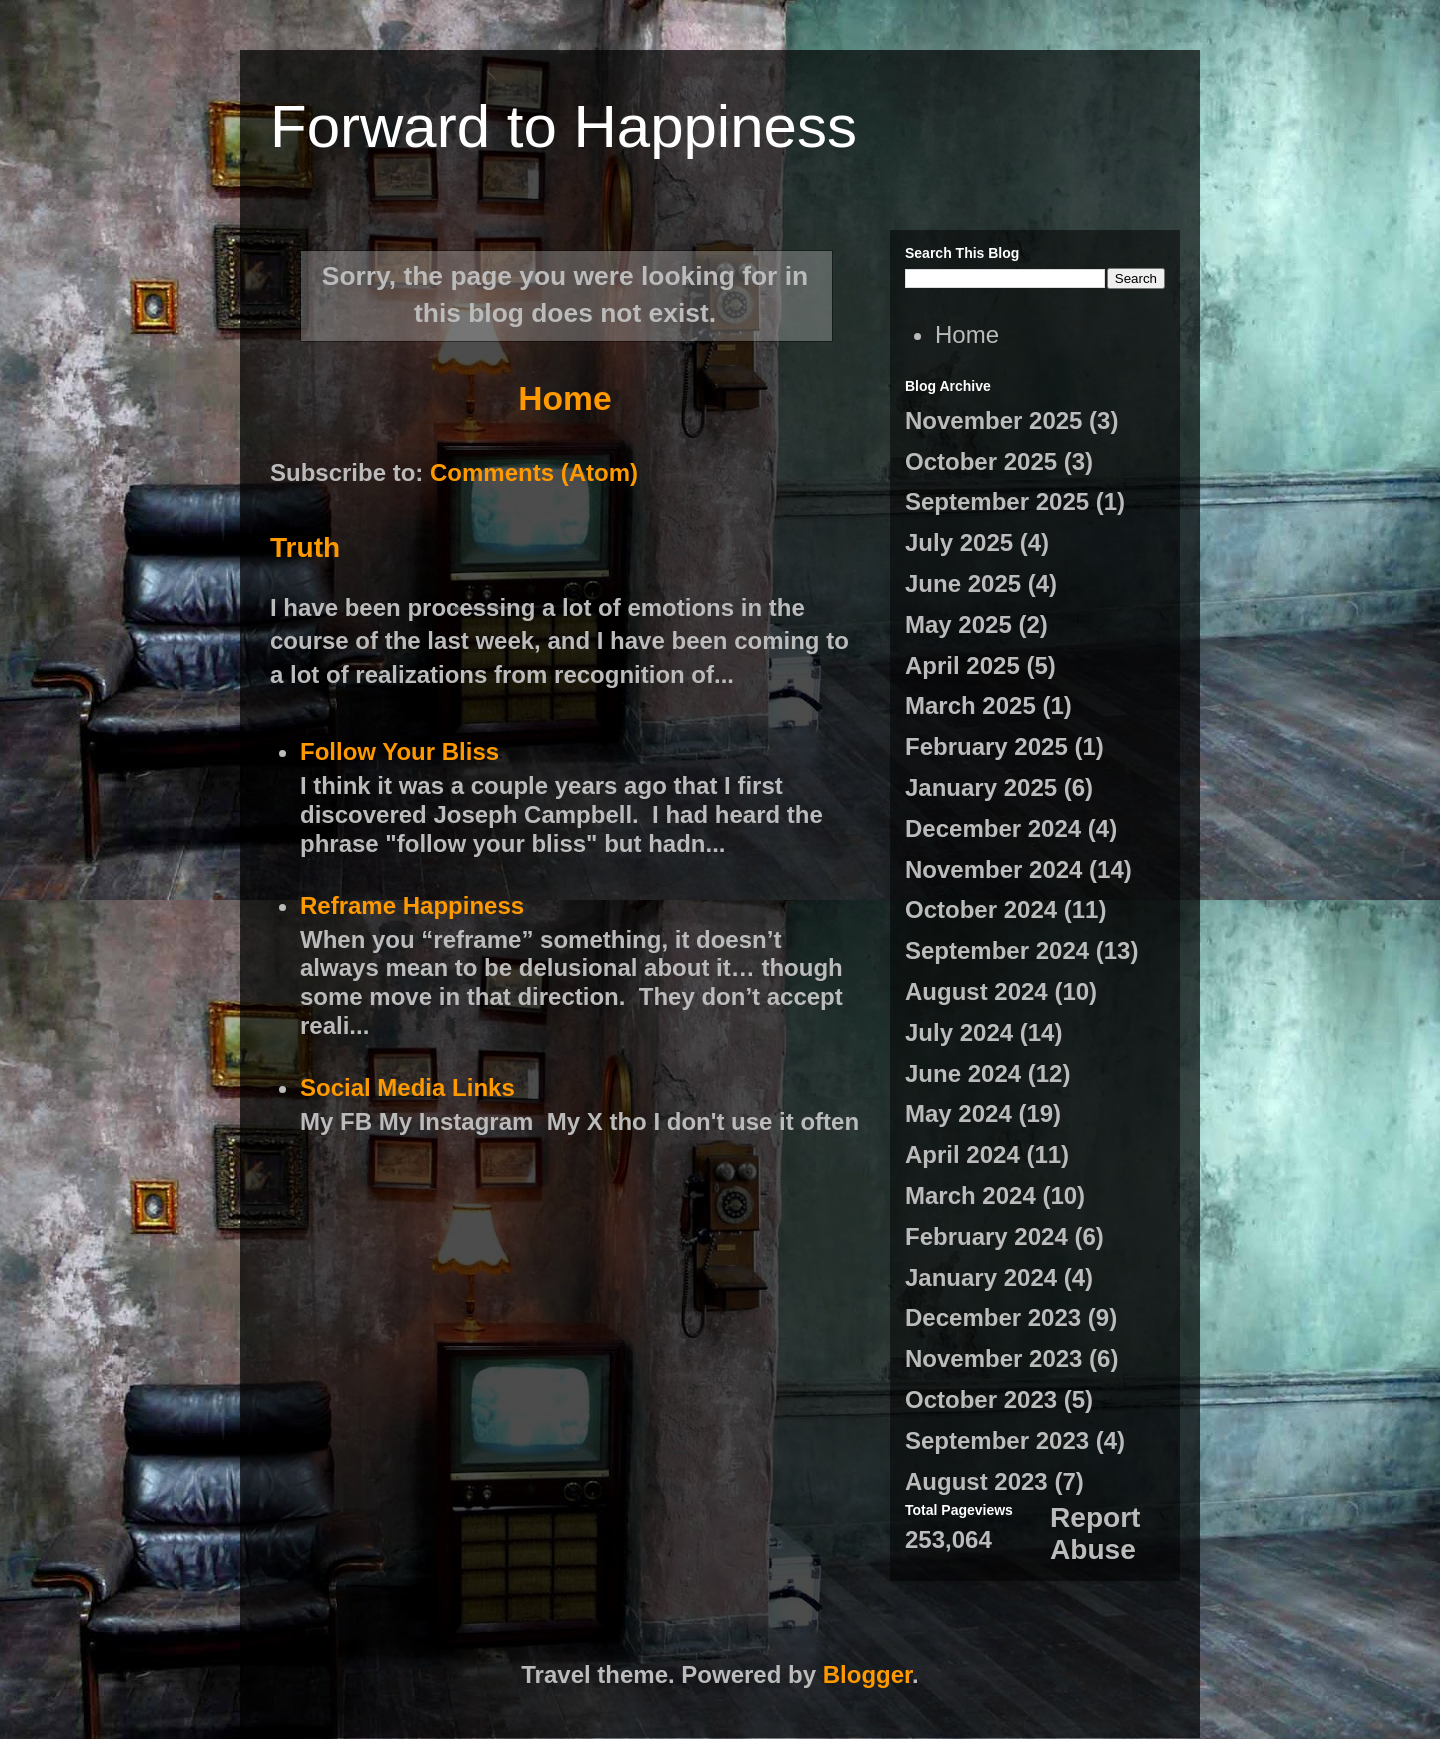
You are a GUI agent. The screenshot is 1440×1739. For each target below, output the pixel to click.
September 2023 (997, 1440)
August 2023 (976, 1481)
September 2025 (997, 501)
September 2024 (997, 950)
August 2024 (976, 991)
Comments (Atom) (534, 472)
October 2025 (981, 461)
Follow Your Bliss (399, 751)
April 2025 (962, 665)
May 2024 (958, 1113)
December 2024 (993, 828)
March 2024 (970, 1195)
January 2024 (981, 1277)
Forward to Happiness (563, 126)
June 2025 (963, 583)
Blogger (867, 1674)
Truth (305, 547)
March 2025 (970, 705)
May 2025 (958, 624)
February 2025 (986, 746)
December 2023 (993, 1317)
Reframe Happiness (412, 905)
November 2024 (993, 869)
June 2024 (963, 1073)
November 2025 (993, 420)
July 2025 (959, 542)
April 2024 (962, 1154)
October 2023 (981, 1399)
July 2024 (959, 1032)
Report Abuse (1095, 1533)
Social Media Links (407, 1087)
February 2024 (986, 1236)
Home (564, 398)
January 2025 (981, 787)
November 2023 (993, 1358)
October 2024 (981, 909)
